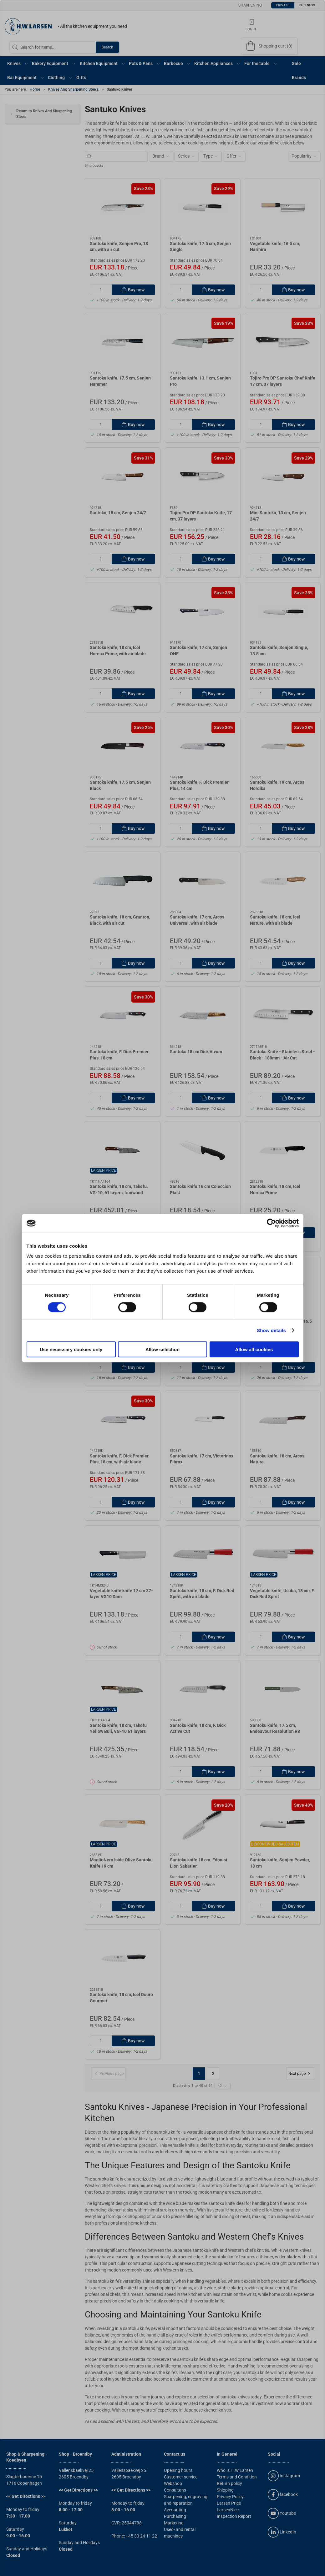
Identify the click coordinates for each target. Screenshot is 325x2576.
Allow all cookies (254, 1349)
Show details (271, 1330)
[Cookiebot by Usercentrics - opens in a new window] (271, 1223)
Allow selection (162, 1349)
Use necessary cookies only (71, 1349)
